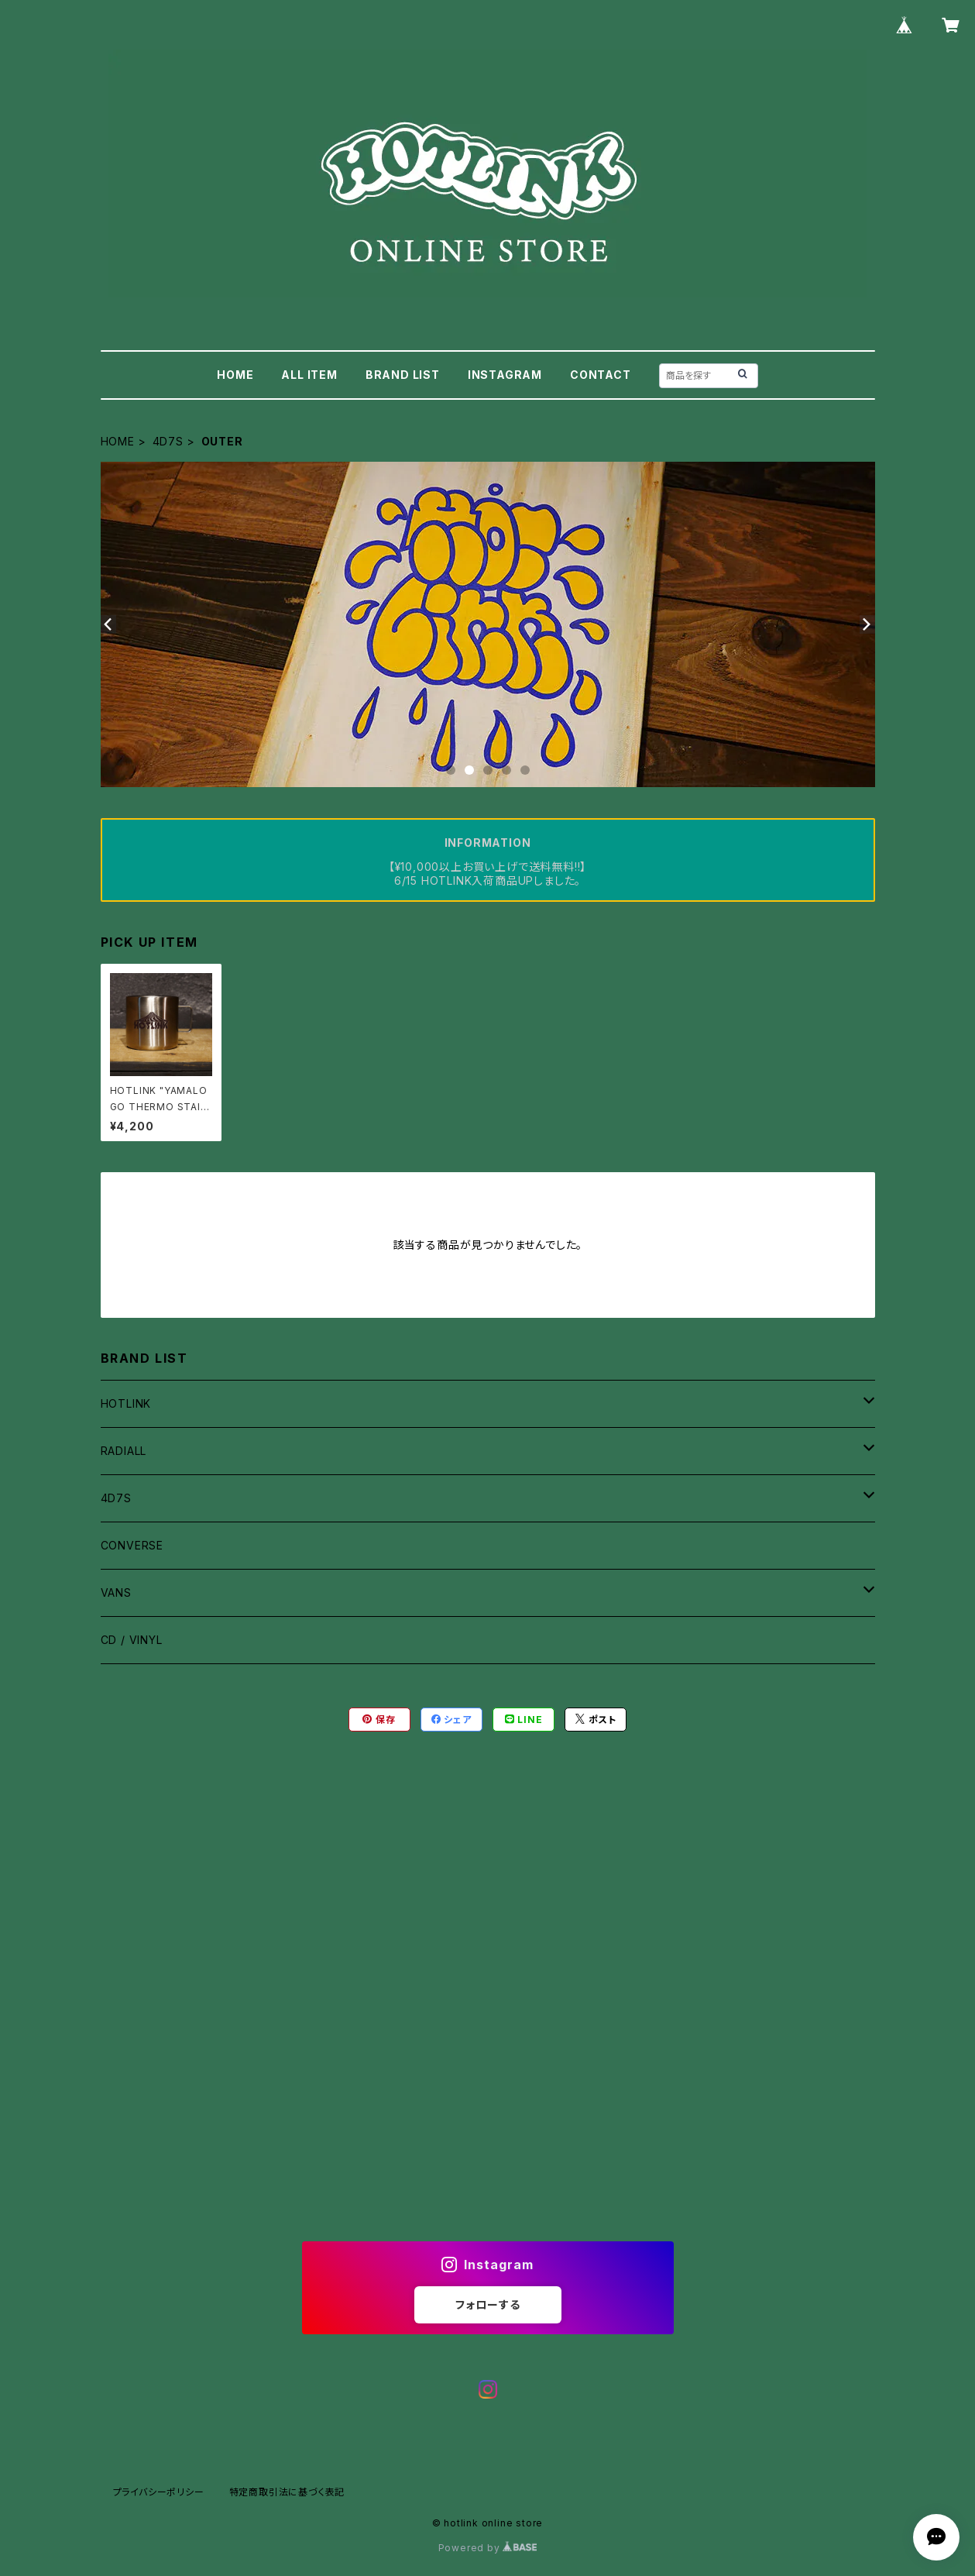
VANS (116, 1592)
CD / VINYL (132, 1639)
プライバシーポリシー (158, 2492)
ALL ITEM (309, 374)
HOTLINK (126, 1403)
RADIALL (124, 1450)
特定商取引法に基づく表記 (287, 2492)
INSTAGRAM (505, 374)
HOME (235, 374)
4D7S (168, 441)
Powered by (487, 2548)
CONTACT (600, 374)
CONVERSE (132, 1545)
